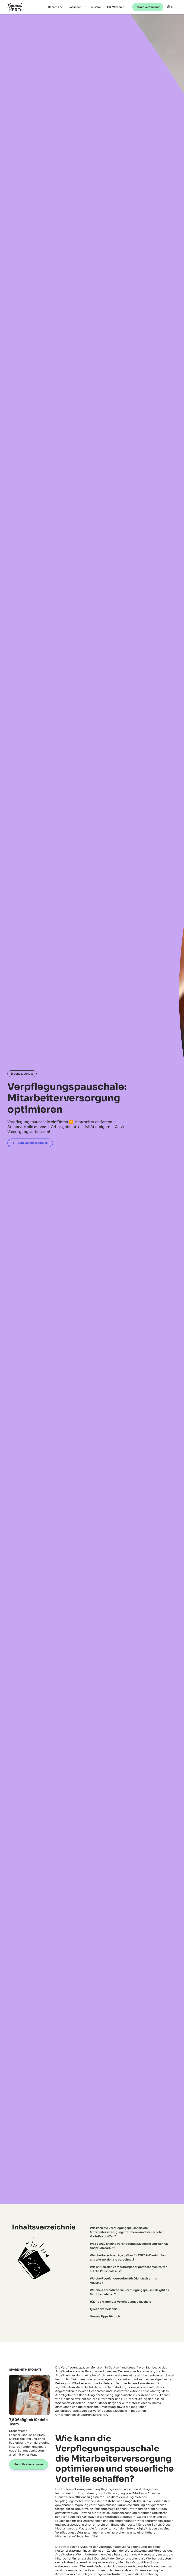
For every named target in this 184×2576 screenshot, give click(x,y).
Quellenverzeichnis (104, 2309)
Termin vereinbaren (147, 7)
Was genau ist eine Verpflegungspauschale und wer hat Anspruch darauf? (129, 2246)
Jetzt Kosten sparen (28, 2464)
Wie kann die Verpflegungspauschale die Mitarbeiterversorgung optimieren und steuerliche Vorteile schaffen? (126, 2232)
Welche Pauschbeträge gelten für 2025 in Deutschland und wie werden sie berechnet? (128, 2257)
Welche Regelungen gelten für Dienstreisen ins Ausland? (123, 2281)
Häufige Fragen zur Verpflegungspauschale (120, 2302)
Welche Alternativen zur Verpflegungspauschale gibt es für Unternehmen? (129, 2292)
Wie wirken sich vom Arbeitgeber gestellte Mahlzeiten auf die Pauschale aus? (128, 2269)
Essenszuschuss (22, 1073)
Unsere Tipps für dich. (105, 2316)
